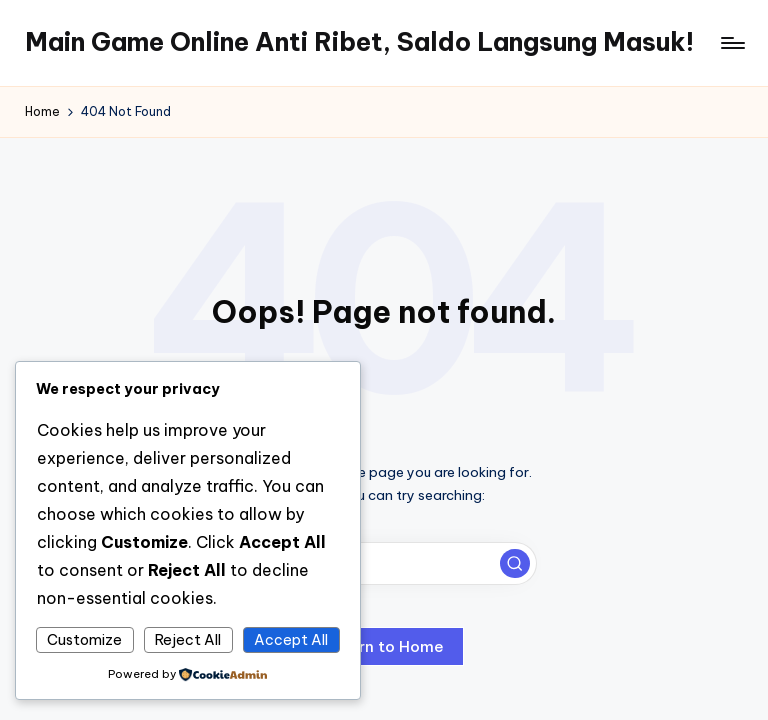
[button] (515, 564)
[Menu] (731, 43)
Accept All (291, 640)
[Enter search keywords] (383, 563)
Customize (84, 640)
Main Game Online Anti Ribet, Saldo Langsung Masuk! (359, 42)
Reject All (188, 640)
